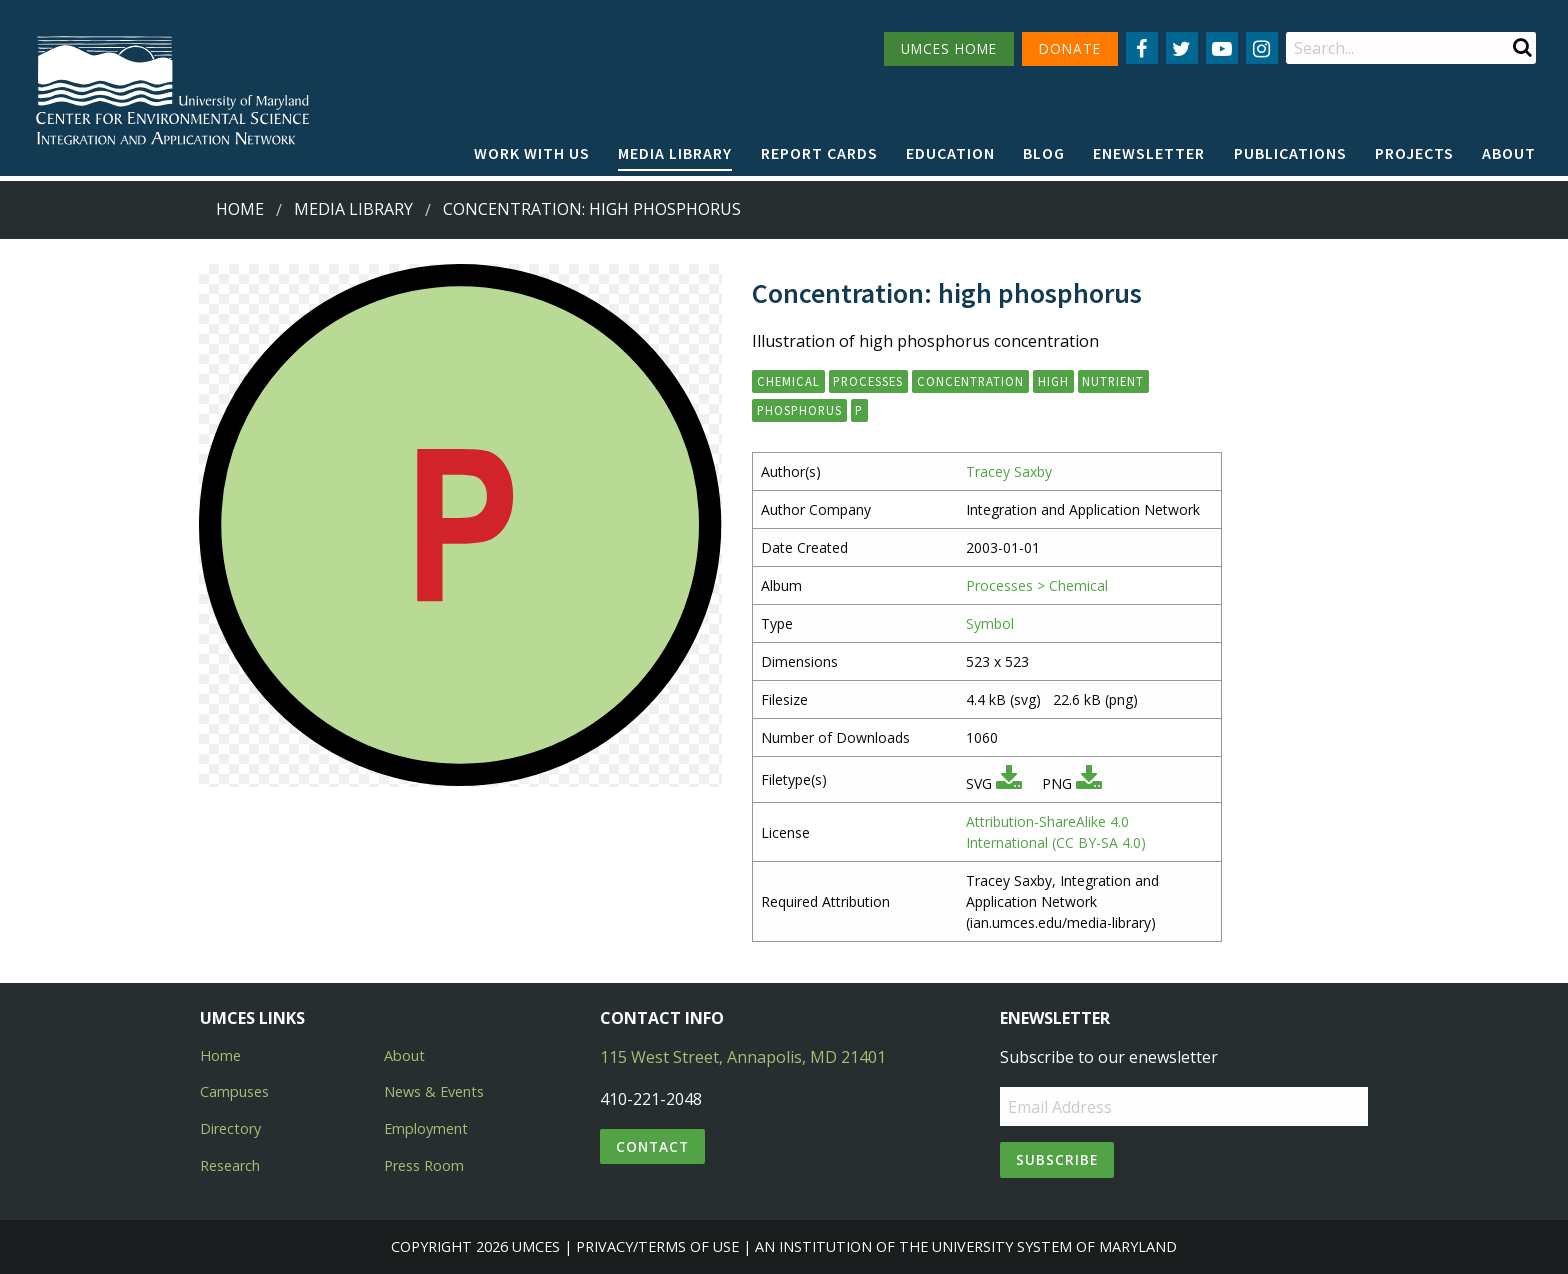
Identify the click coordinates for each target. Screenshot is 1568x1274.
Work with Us (532, 153)
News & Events (434, 1091)
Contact (652, 1146)
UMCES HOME (949, 48)
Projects (1414, 153)
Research (230, 1165)
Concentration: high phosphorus (592, 209)
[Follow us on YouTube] (1222, 48)
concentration (970, 381)
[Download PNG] (1089, 783)
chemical (788, 381)
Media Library (675, 153)
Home (240, 209)
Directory (230, 1128)
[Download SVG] (1009, 783)
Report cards (819, 153)
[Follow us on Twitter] (1182, 48)
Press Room (424, 1165)
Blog (1044, 153)
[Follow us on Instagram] (1262, 48)
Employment (426, 1128)
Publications (1290, 153)
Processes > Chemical (1037, 585)
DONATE (1070, 48)
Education (950, 153)
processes (868, 381)
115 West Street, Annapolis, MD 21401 (743, 1057)
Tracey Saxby (1009, 471)
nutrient (1113, 381)
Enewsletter (1149, 153)
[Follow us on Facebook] (1142, 48)
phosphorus (799, 410)
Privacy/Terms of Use (657, 1246)
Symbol (990, 623)
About (1509, 153)
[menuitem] (532, 154)
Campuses (234, 1091)
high (1053, 381)
